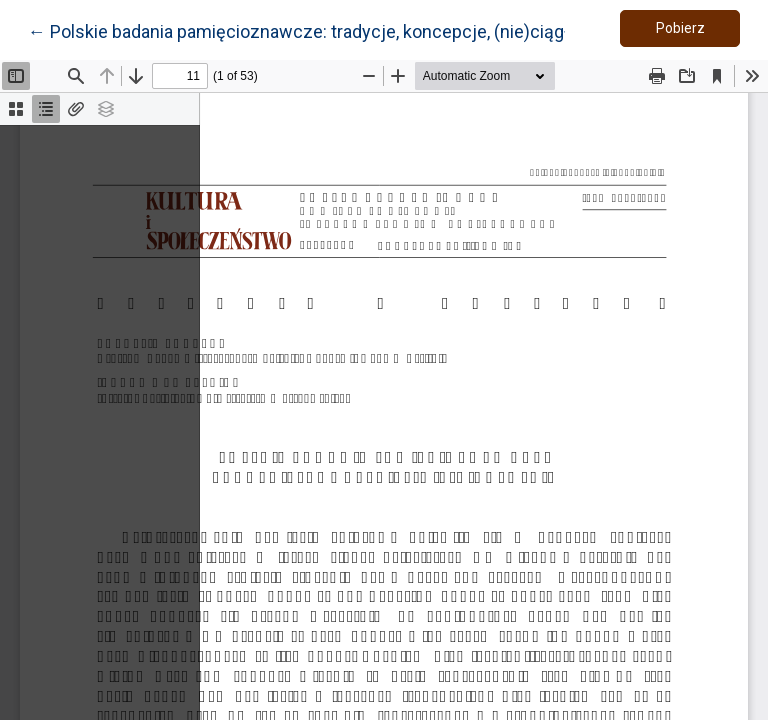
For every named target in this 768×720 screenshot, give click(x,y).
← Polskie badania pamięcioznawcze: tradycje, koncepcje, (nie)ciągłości (315, 30)
